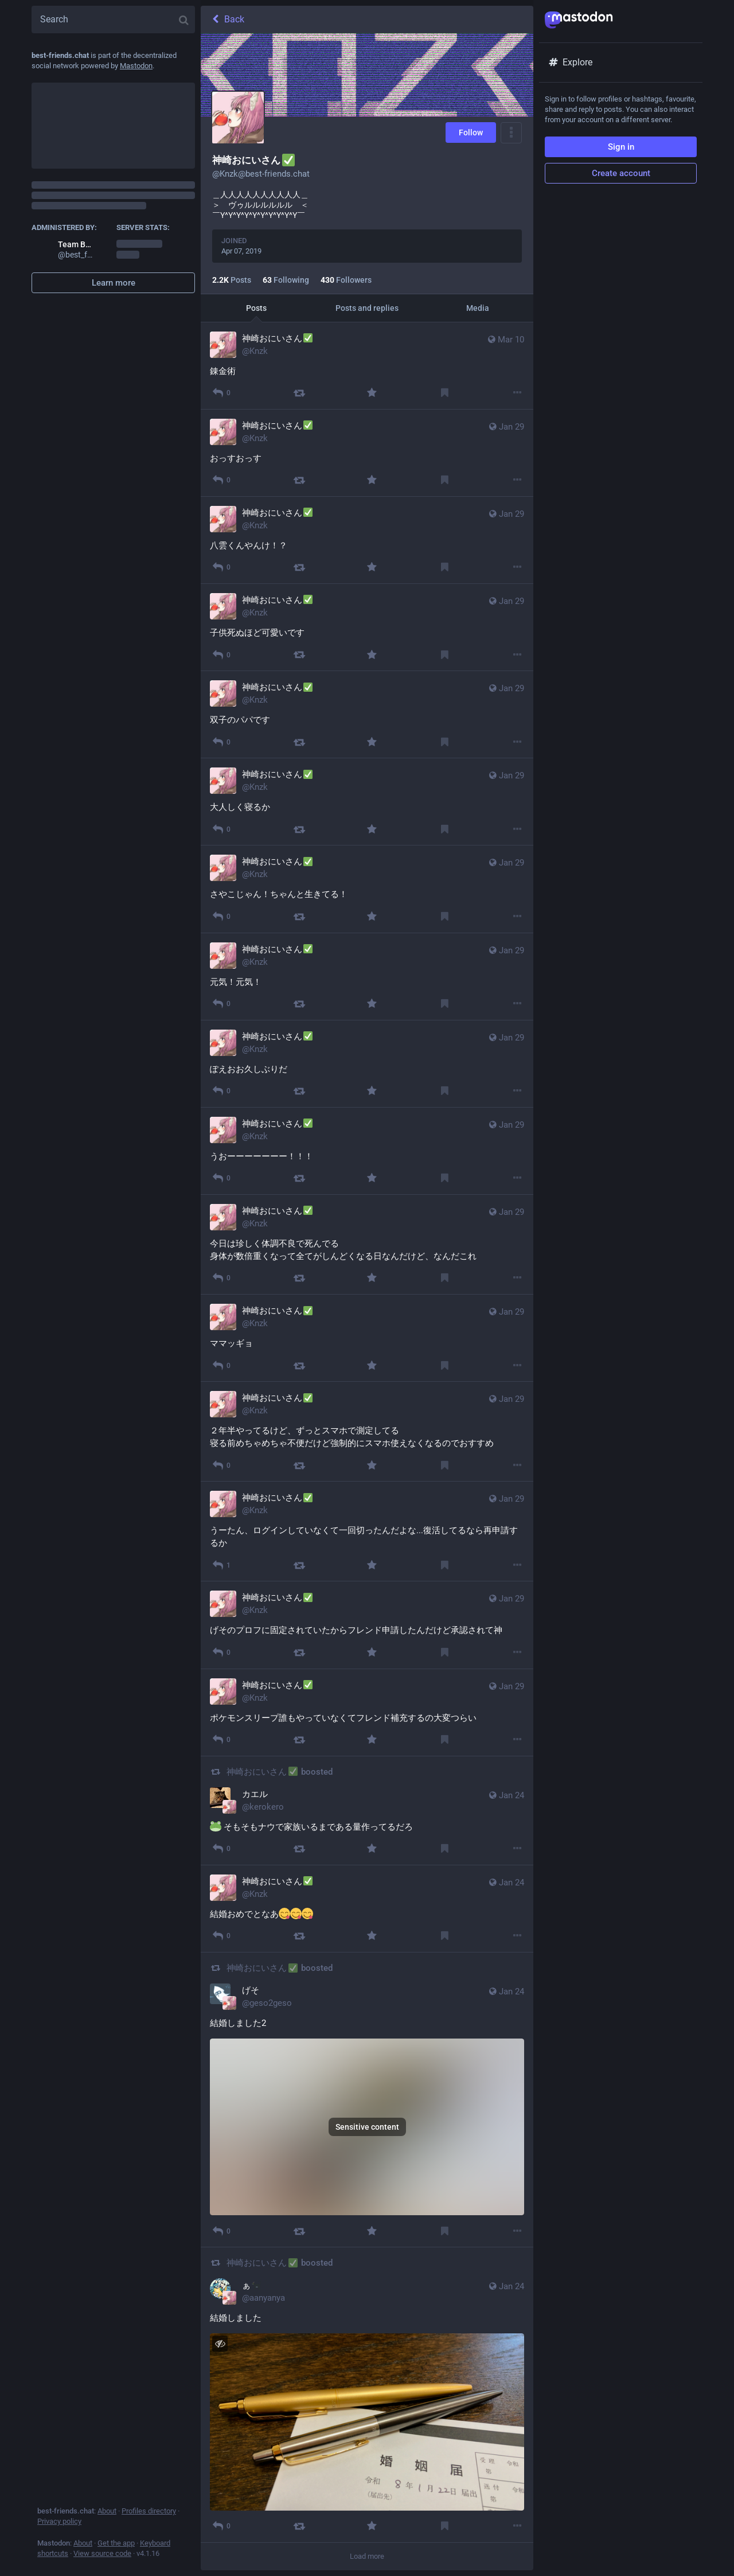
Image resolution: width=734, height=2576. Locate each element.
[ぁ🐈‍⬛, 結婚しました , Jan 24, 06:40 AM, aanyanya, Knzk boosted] (367, 2394)
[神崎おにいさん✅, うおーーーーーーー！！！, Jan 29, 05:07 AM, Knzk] (367, 1151)
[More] (517, 393)
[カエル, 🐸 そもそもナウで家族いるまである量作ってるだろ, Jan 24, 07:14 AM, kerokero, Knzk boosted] (367, 1810)
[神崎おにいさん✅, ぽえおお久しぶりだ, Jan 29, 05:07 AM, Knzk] (367, 1064)
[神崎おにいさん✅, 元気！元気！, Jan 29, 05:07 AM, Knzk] (367, 976)
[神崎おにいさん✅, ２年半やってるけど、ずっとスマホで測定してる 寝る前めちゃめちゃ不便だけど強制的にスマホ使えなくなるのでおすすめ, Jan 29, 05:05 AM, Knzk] (367, 1432)
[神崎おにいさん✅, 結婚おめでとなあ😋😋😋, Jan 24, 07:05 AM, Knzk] (367, 1909)
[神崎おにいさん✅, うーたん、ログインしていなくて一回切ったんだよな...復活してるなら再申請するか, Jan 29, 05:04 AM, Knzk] (367, 1531)
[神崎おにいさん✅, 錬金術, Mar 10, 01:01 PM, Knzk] (367, 366)
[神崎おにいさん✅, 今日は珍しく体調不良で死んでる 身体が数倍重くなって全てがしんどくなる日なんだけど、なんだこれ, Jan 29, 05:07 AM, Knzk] (367, 1245)
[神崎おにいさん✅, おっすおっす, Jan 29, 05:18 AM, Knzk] (367, 453)
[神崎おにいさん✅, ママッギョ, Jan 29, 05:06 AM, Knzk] (367, 1338)
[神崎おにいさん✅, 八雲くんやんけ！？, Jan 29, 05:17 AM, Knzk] (367, 540)
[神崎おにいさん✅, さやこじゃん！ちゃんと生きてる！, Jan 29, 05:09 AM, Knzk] (367, 889)
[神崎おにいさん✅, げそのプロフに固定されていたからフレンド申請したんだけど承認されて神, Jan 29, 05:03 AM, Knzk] (367, 1625)
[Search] (113, 19)
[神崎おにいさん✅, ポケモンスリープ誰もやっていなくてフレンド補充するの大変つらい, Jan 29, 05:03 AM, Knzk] (367, 1712)
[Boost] (299, 393)
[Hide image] (220, 2343)
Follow (471, 132)
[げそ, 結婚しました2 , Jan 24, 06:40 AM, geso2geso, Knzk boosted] (367, 2100)
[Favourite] (371, 393)
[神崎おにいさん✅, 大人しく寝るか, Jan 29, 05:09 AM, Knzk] (367, 801)
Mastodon (136, 65)
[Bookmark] (444, 393)
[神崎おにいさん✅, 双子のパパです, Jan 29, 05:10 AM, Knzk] (367, 714)
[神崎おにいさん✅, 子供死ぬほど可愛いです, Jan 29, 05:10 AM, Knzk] (367, 627)
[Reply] (221, 393)
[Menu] (511, 132)
